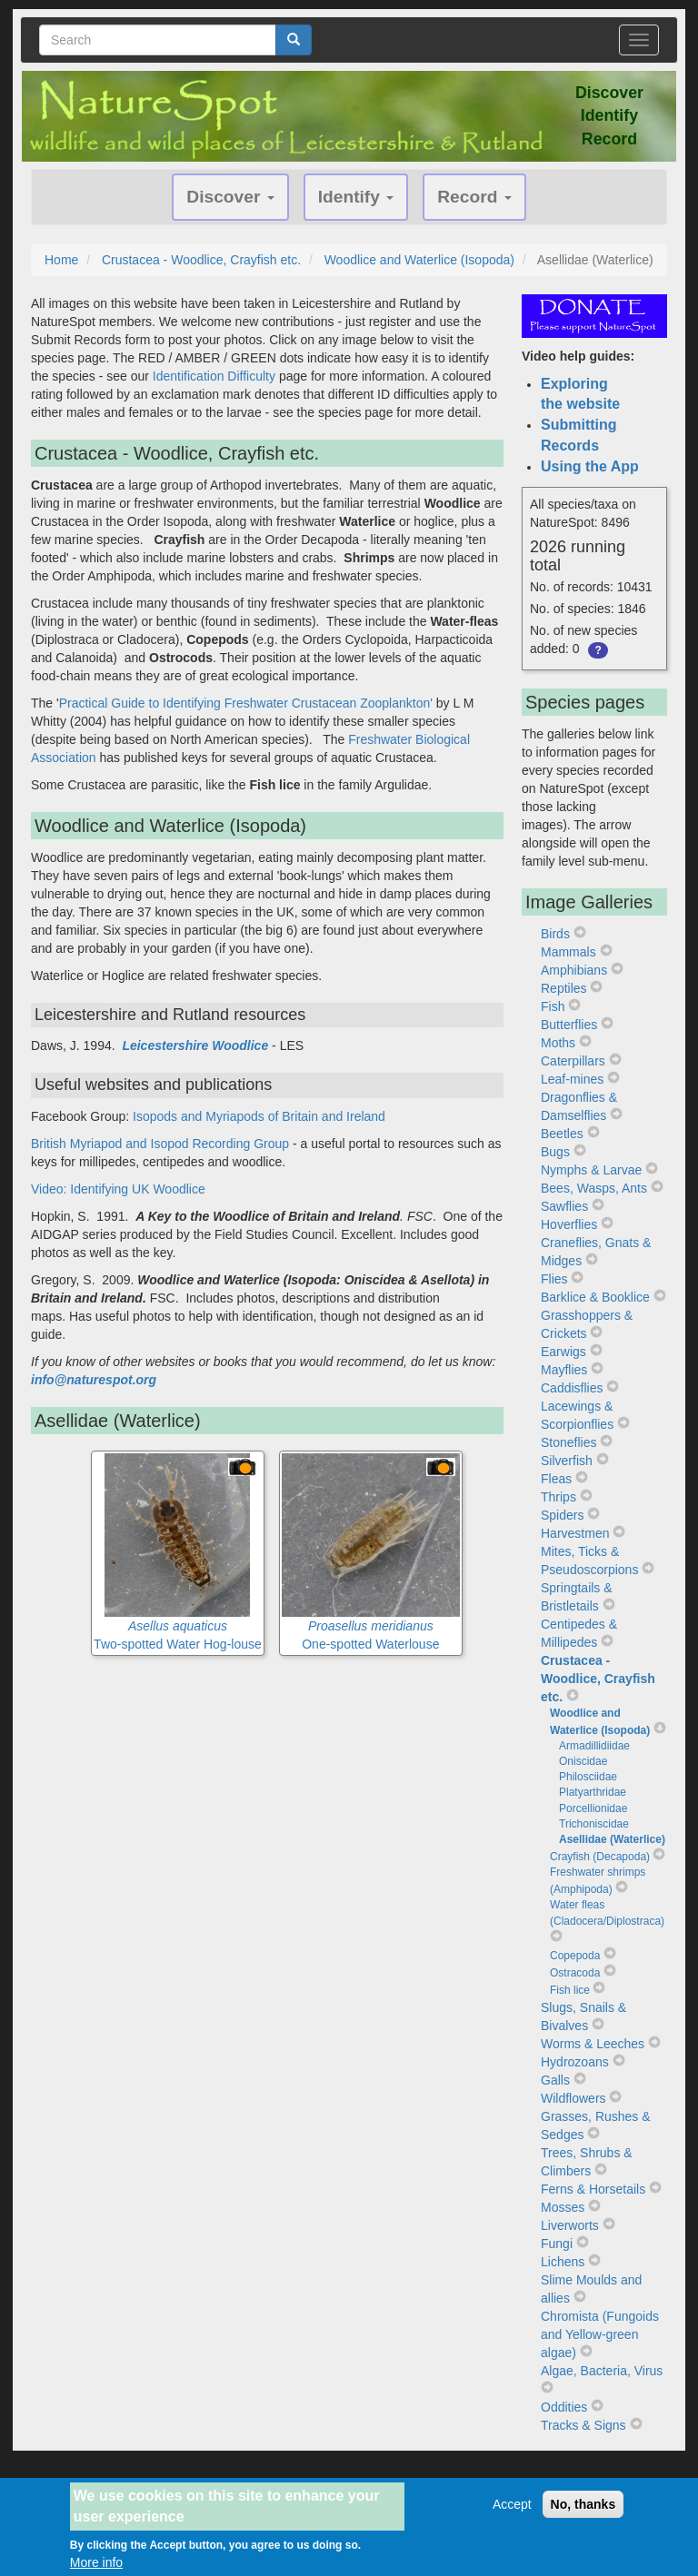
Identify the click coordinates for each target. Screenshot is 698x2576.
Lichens (562, 2261)
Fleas (556, 1478)
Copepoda (575, 1955)
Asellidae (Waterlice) (612, 1839)
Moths (558, 1042)
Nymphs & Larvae (591, 1170)
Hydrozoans (575, 2062)
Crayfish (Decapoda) (600, 1856)
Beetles (562, 1133)
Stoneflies (568, 1442)
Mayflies (564, 1369)
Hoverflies (569, 1224)
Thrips (558, 1497)
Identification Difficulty (214, 376)
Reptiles (564, 988)
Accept (512, 2512)
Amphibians (574, 970)
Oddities (564, 2407)
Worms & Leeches (592, 2043)
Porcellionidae (593, 1808)
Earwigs (563, 1351)
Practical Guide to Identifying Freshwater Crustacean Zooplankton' (246, 703)
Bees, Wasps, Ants (594, 1188)
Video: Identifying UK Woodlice (118, 1189)
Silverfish (567, 1460)
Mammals (568, 952)
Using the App (590, 466)
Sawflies (564, 1206)
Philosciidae (588, 1776)
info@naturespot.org (93, 1379)
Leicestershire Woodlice (195, 1045)
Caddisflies (572, 1388)
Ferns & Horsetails (593, 2189)
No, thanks (583, 2512)
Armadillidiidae (594, 1745)
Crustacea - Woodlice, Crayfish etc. (201, 260)
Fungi (557, 2243)
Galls (555, 2080)
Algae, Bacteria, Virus (602, 2370)
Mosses (562, 2207)
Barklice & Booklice (595, 1297)
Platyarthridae (592, 1792)
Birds (555, 933)
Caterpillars (573, 1061)
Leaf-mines (572, 1079)
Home (61, 260)
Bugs (555, 1151)
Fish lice (570, 1990)
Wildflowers (573, 2098)
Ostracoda (575, 1973)
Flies (554, 1279)
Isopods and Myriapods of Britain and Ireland (259, 1116)
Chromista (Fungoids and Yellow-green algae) (600, 2334)
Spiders (562, 1515)
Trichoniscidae (594, 1824)
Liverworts (570, 2225)
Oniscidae (583, 1761)
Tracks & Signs (583, 2425)
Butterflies (569, 1024)
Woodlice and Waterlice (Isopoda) (419, 260)
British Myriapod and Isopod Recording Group (160, 1143)
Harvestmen (575, 1533)
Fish (552, 1006)
